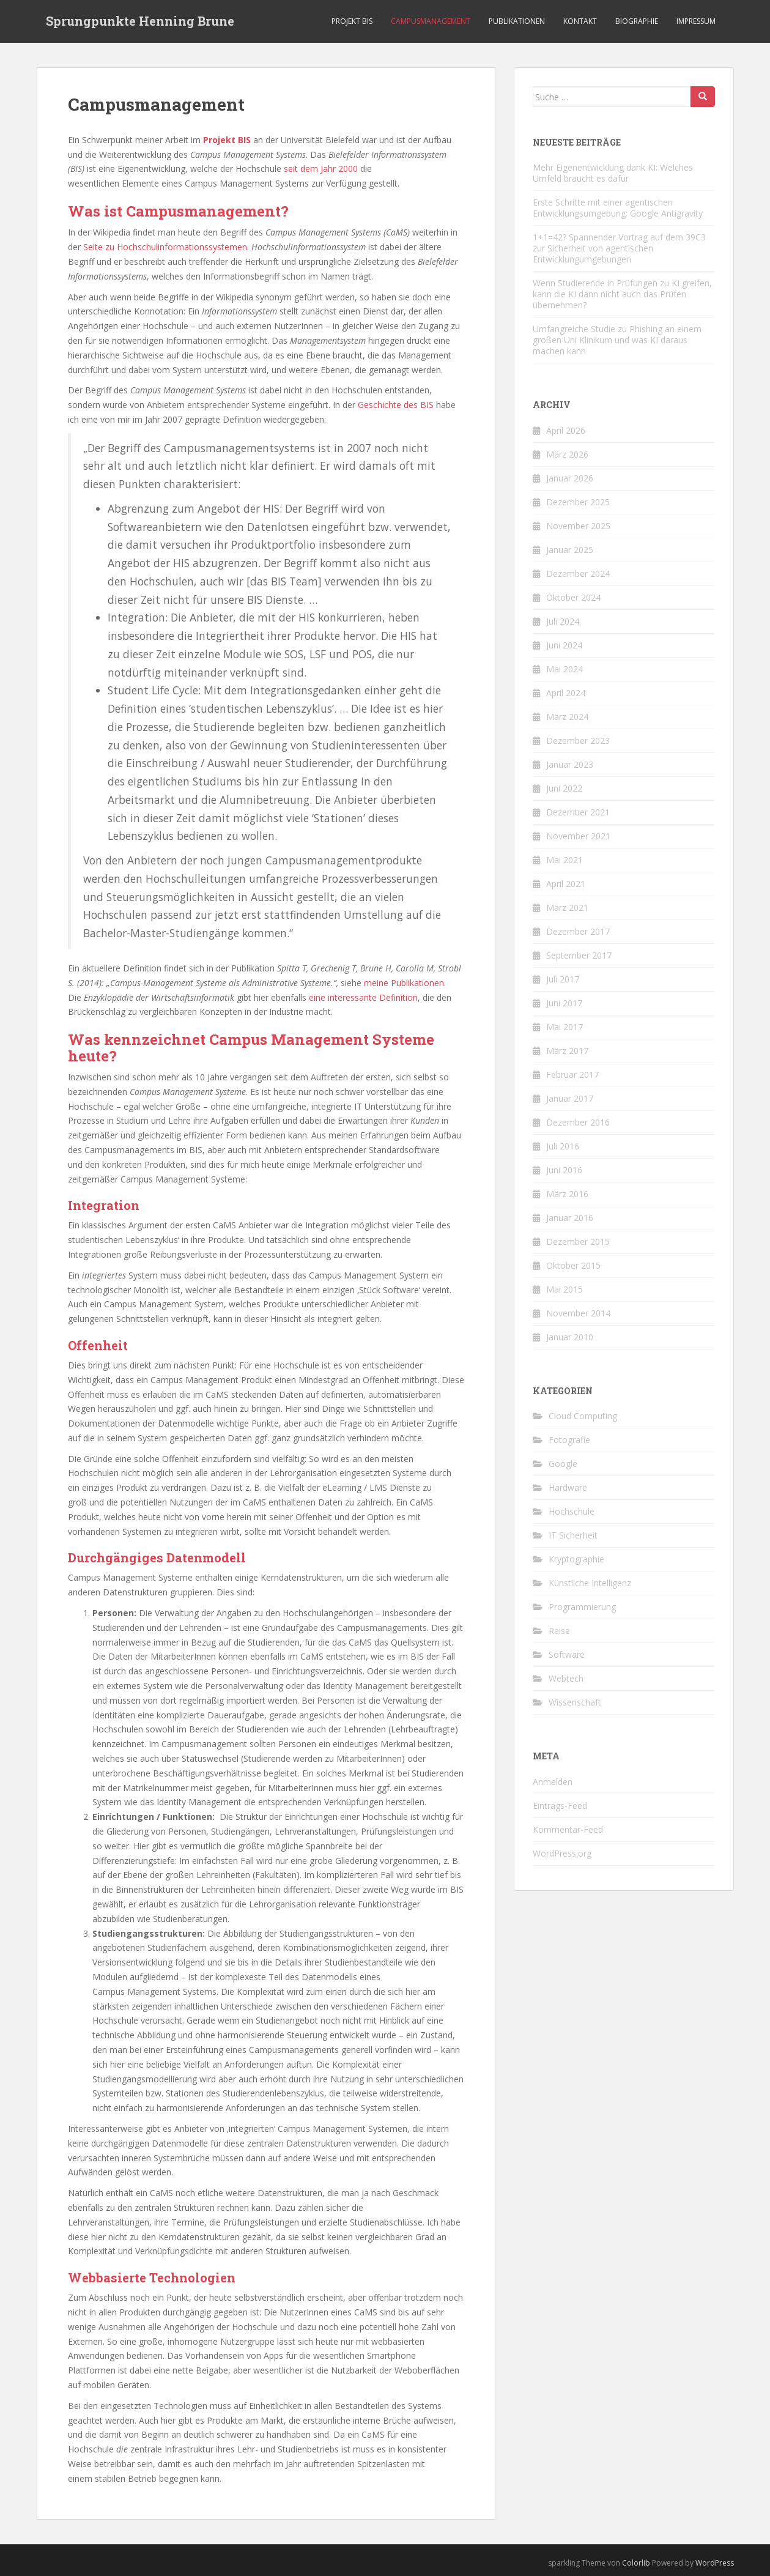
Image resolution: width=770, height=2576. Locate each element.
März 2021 (567, 907)
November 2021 (578, 836)
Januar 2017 (569, 1098)
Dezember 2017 (578, 931)
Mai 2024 (564, 669)
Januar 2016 (569, 1217)
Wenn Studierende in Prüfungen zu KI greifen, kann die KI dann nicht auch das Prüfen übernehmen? (622, 294)
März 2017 (567, 1050)
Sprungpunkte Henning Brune (140, 21)
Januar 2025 (569, 549)
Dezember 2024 (578, 573)
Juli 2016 (562, 1146)
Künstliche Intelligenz (590, 1583)
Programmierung (582, 1607)
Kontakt (580, 21)
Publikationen (517, 21)
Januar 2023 (569, 764)
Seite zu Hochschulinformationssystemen (165, 247)
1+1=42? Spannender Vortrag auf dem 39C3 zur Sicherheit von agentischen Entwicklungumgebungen (619, 248)
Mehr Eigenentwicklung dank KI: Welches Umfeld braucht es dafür (613, 172)
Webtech (566, 1678)
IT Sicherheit (573, 1535)
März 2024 (567, 716)
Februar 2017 (572, 1074)
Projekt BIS (351, 21)
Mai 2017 (564, 1027)
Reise (559, 1630)
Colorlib (636, 2563)
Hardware (568, 1487)
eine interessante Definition (363, 997)
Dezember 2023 (578, 740)
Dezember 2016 (578, 1122)
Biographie (636, 21)
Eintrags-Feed (560, 1805)
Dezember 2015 (578, 1241)
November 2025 (578, 526)
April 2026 (565, 430)
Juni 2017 (564, 1003)
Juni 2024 (564, 645)
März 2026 (567, 454)
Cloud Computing (583, 1416)
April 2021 (565, 883)
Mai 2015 (564, 1289)
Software (567, 1654)
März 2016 (567, 1194)
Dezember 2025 (578, 502)
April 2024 (565, 693)
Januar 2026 (569, 478)
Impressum (696, 21)
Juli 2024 (562, 621)
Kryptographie (576, 1559)
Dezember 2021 (578, 812)
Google (563, 1463)
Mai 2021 (564, 860)
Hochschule (571, 1511)
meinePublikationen (404, 983)
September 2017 (579, 955)
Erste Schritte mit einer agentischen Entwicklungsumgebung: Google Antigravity (618, 207)
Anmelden (552, 1781)
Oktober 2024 (573, 597)
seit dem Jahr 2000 (321, 168)
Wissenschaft (575, 1702)
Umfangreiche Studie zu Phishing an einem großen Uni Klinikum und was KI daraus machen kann (617, 340)
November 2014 (578, 1313)
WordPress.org (562, 1853)
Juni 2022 (564, 788)
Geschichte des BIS (396, 404)
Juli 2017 (562, 979)
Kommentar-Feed (568, 1829)
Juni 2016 (564, 1170)
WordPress (714, 2563)
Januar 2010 (569, 1337)
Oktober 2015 (573, 1265)
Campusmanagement (430, 21)
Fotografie (569, 1440)
